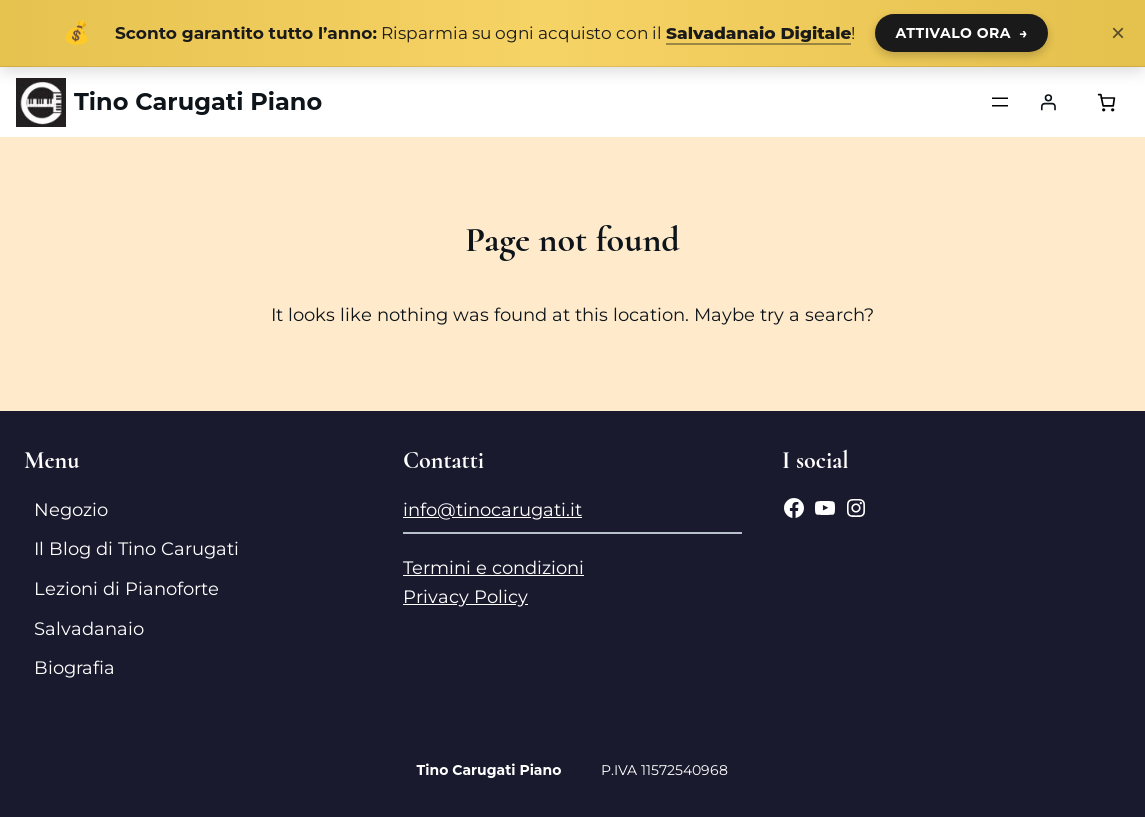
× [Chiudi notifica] (1118, 33)
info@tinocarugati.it (492, 510)
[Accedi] (1048, 102)
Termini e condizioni (493, 568)
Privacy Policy (465, 597)
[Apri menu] (1000, 102)
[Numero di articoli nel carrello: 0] (1106, 102)
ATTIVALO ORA (961, 33)
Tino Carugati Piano (198, 101)
